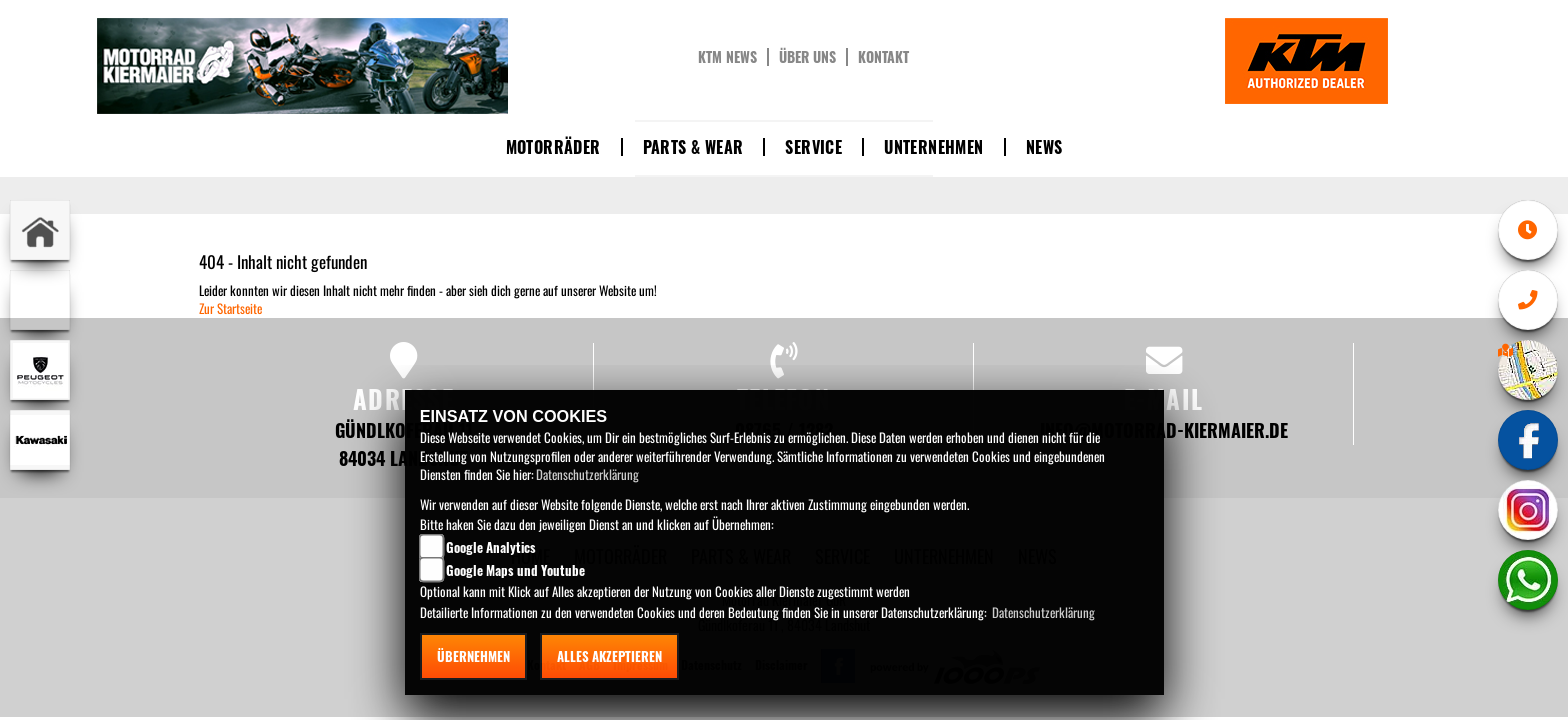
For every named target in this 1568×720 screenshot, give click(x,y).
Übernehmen (473, 656)
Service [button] (813, 147)
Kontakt (883, 57)
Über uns (807, 57)
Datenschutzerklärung (587, 474)
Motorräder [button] (553, 147)
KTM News (727, 57)
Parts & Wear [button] (693, 147)
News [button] (1044, 147)
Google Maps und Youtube (515, 570)
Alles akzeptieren (609, 656)
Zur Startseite (230, 308)
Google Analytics (491, 547)
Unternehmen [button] (933, 147)
